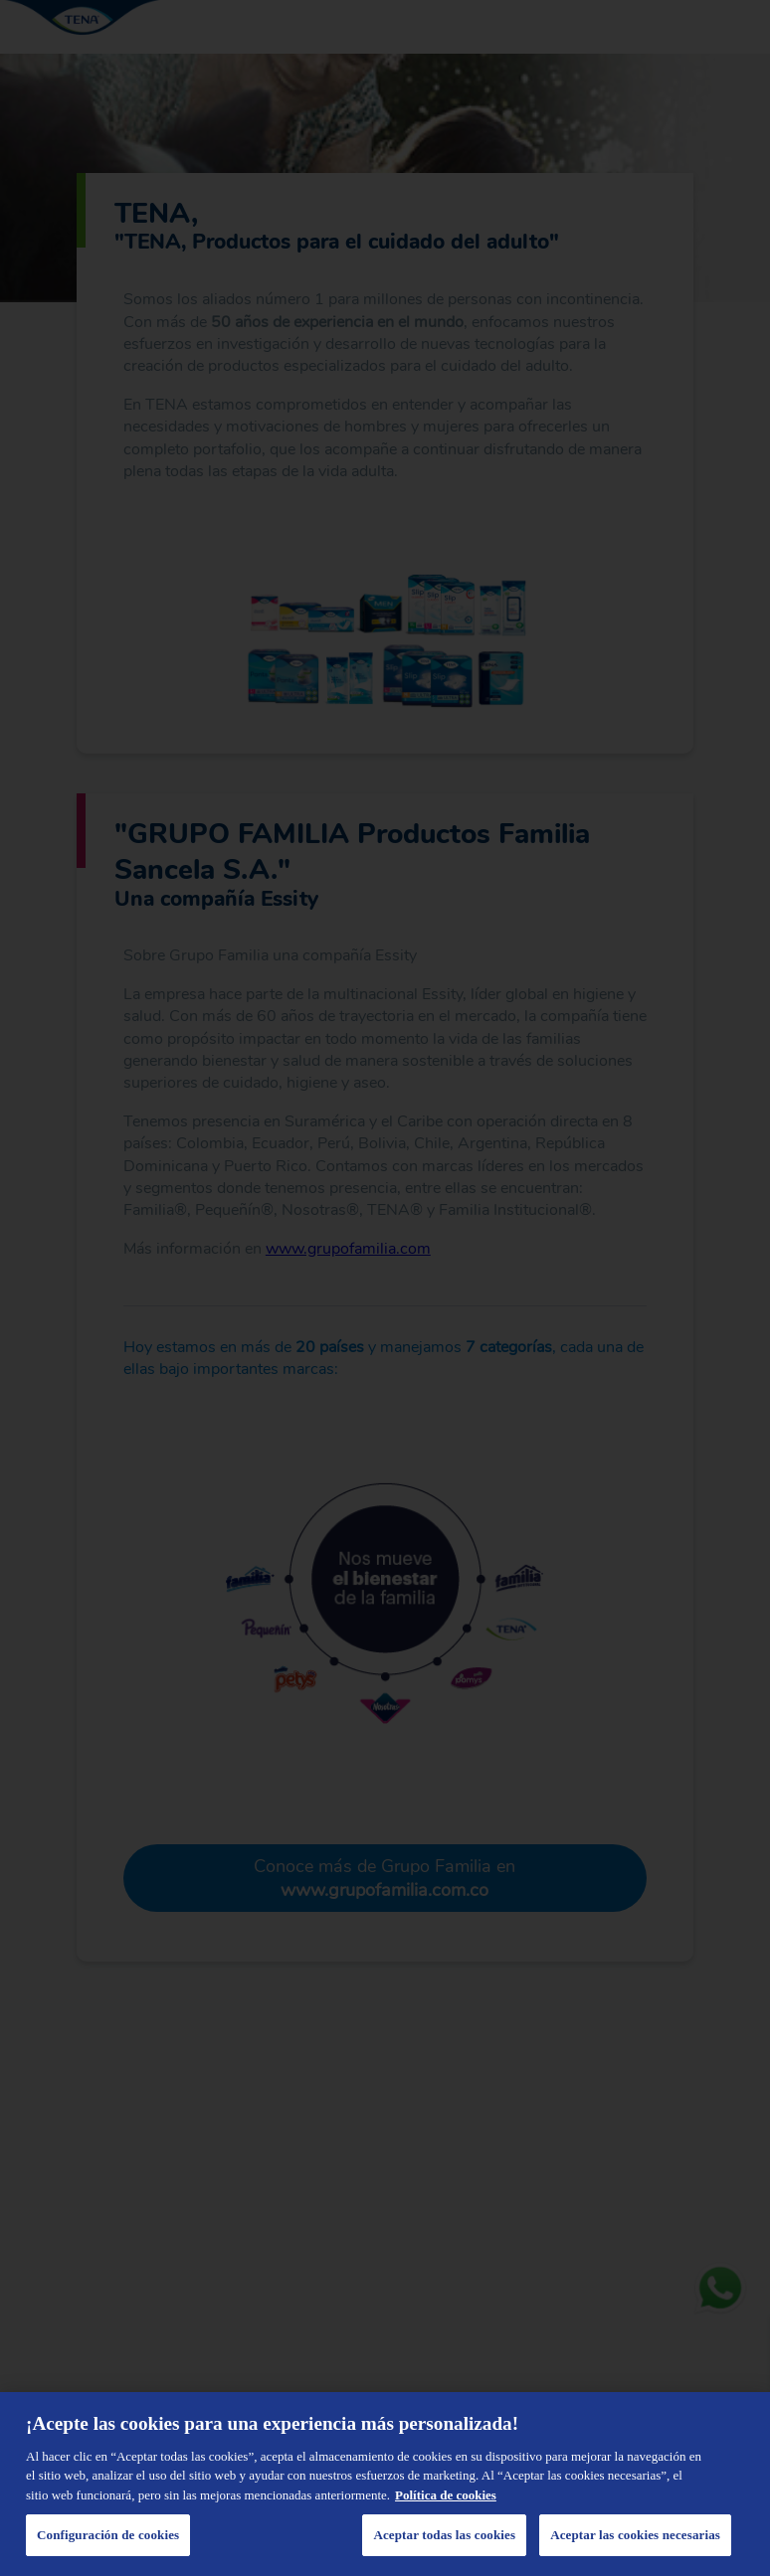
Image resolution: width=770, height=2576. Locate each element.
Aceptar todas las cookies (444, 2534)
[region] (385, 2484)
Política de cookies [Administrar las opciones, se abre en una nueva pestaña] (445, 2495)
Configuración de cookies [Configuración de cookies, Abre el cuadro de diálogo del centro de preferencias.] (108, 2534)
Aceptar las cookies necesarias (635, 2534)
